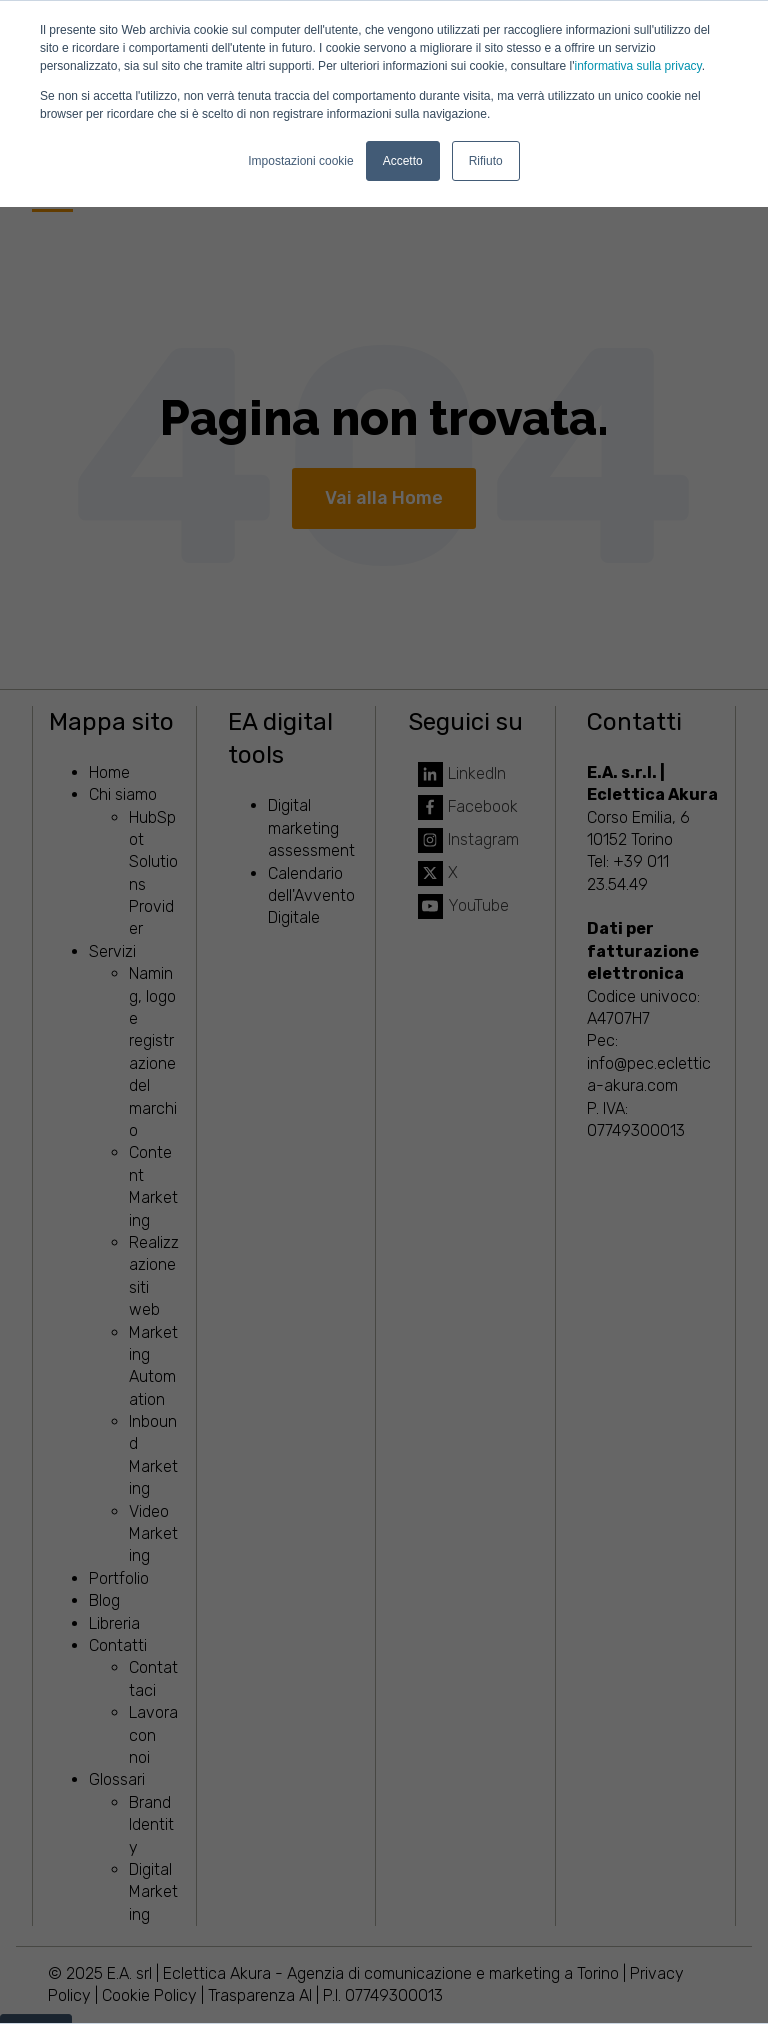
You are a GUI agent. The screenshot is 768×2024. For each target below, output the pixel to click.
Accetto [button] (403, 161)
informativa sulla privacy (638, 66)
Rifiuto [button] (486, 161)
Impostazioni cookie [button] (300, 161)
